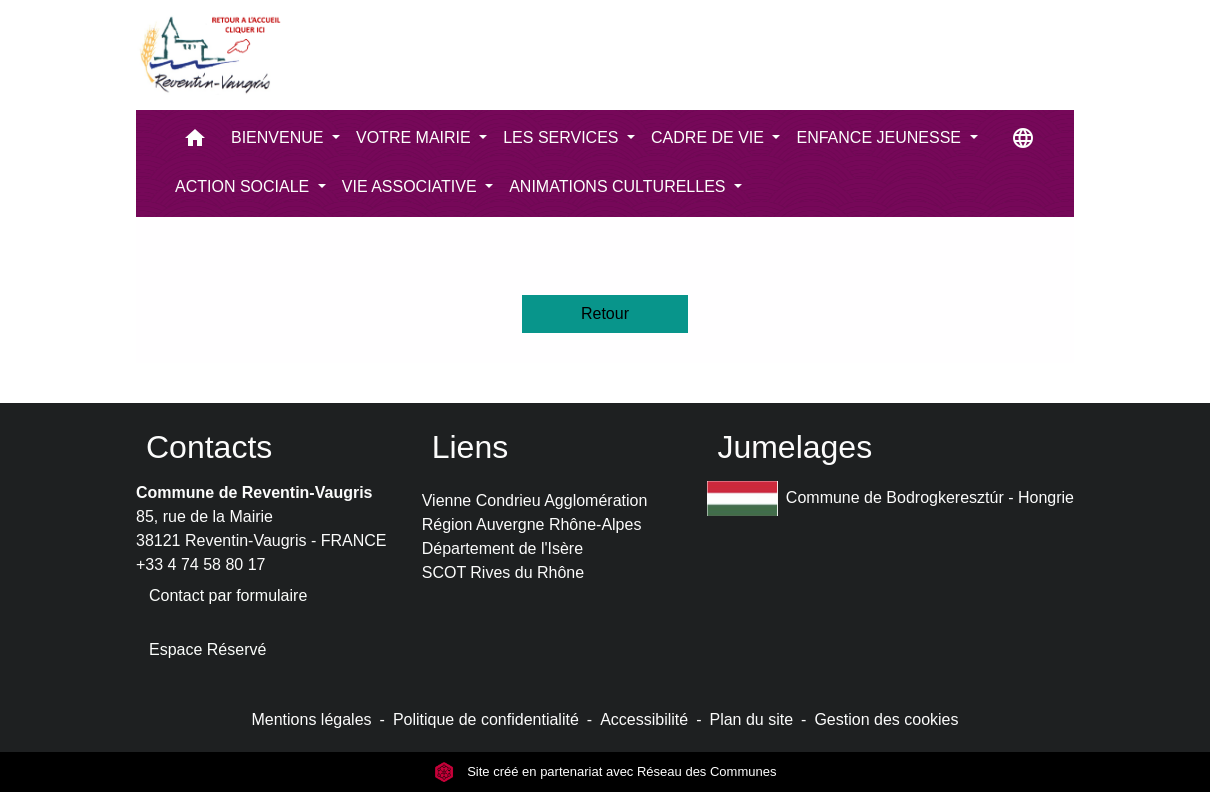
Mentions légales (311, 719)
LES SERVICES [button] (563, 137)
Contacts (209, 447)
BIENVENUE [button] (279, 137)
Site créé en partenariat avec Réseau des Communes (605, 771)
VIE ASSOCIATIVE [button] (411, 186)
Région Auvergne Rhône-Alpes (532, 524)
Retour (605, 313)
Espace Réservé (207, 649)
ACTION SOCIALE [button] (244, 186)
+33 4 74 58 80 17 (200, 564)
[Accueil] (209, 55)
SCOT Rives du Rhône (503, 572)
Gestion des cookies (886, 719)
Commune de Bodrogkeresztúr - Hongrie (890, 498)
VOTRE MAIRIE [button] (415, 137)
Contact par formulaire (228, 595)
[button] (195, 142)
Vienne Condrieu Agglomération (535, 500)
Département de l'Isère (502, 548)
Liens (470, 447)
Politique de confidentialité (486, 719)
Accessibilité (644, 719)
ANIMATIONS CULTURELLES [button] (619, 186)
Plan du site (751, 719)
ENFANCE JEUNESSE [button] (880, 137)
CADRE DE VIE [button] (709, 137)
